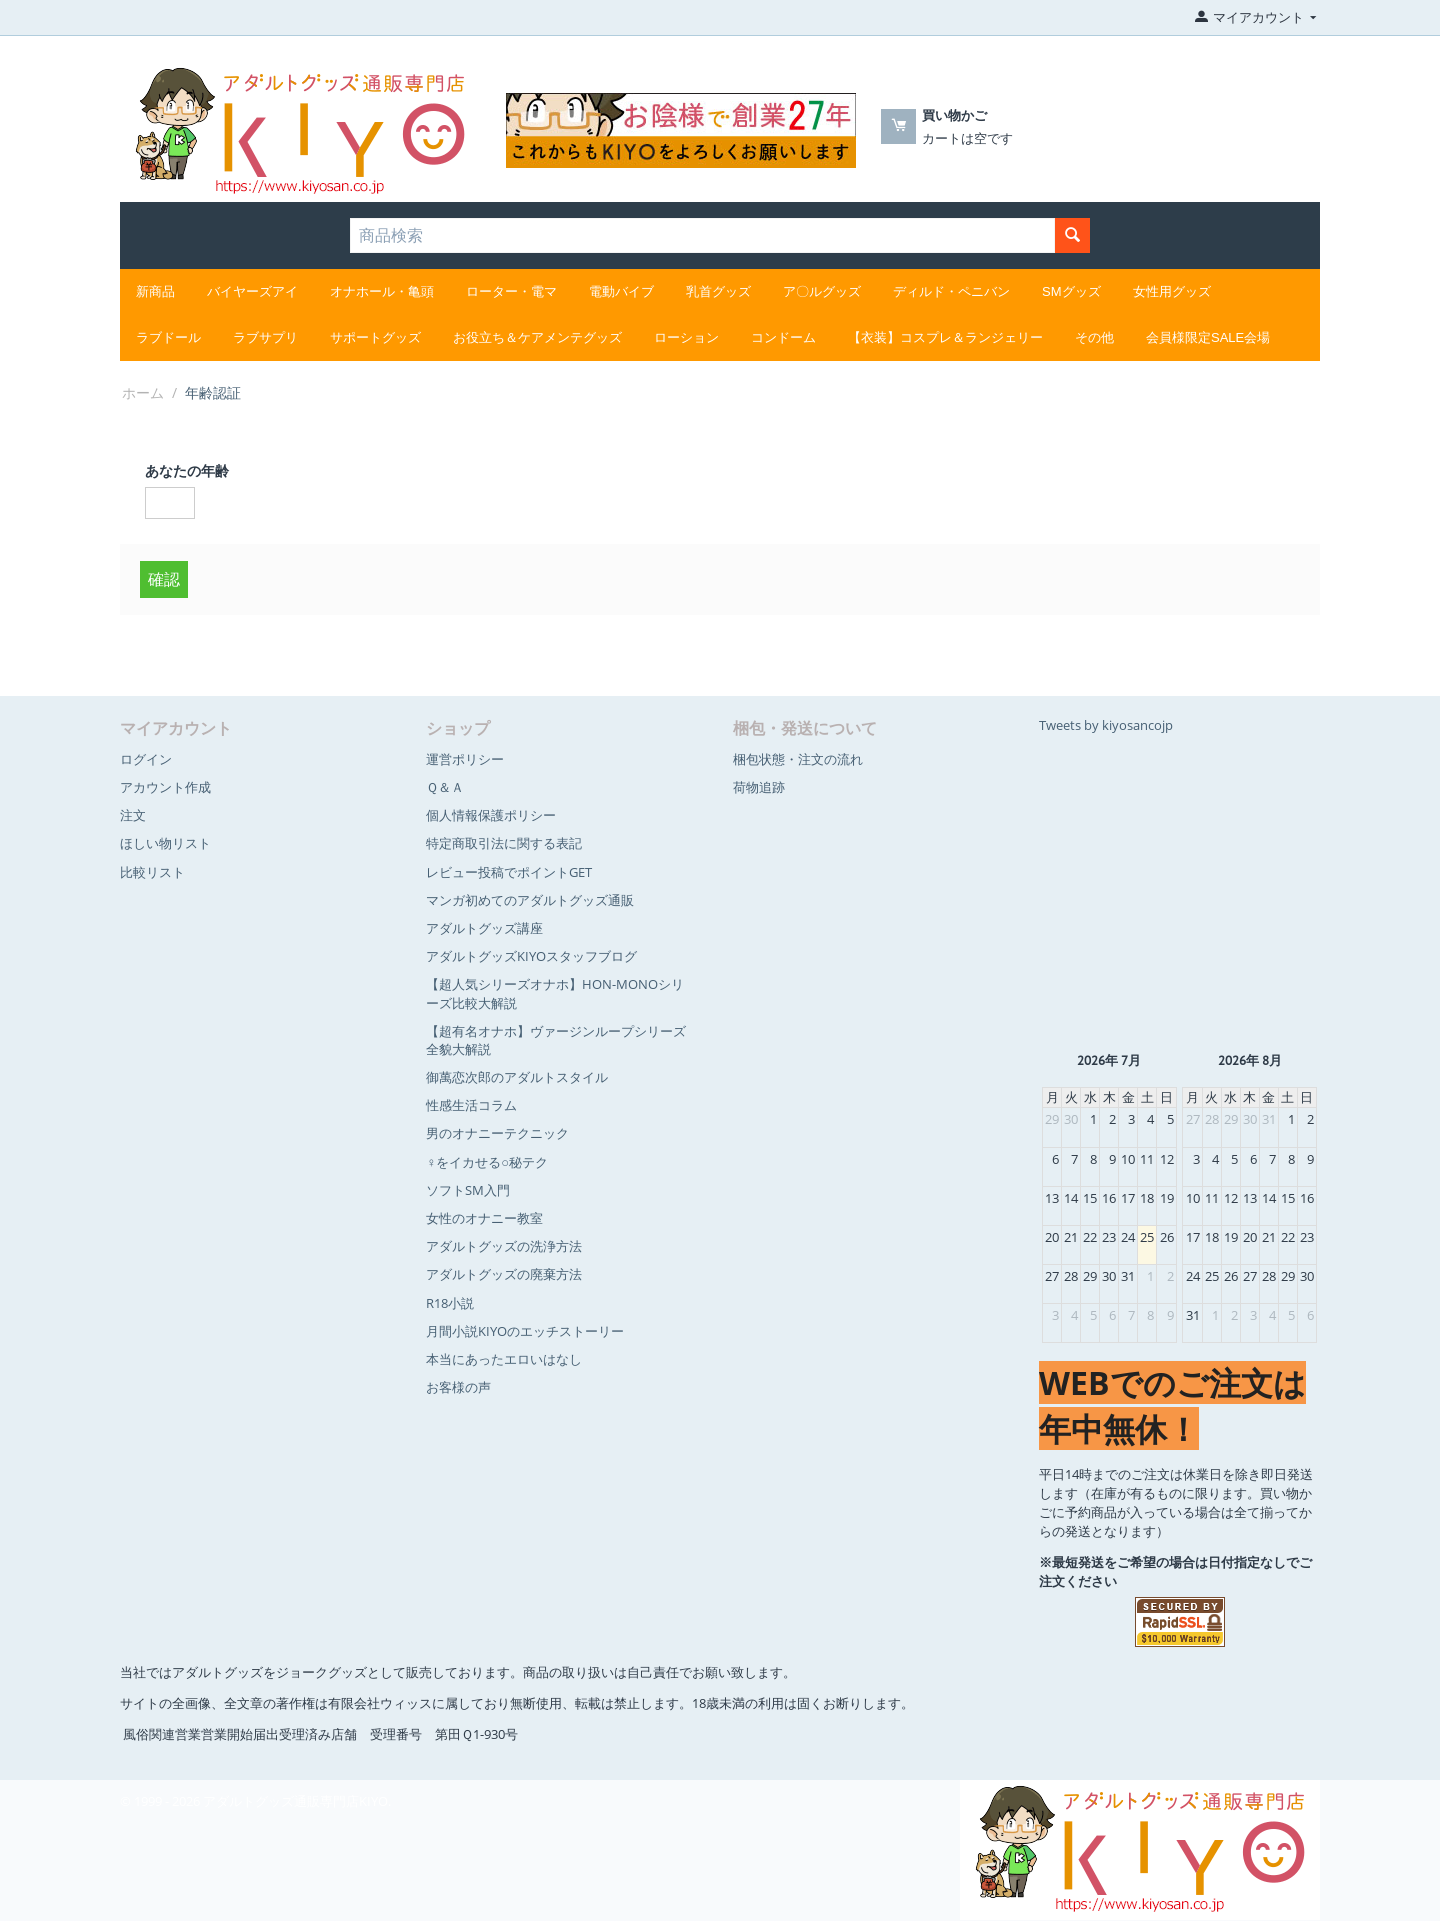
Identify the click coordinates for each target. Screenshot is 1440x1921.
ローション (686, 337)
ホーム (143, 392)
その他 (1094, 337)
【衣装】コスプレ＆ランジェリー (945, 337)
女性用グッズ (1172, 291)
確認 (164, 579)
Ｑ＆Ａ (445, 787)
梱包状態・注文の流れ (798, 759)
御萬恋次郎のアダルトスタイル (517, 1077)
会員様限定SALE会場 (1208, 337)
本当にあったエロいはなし (504, 1359)
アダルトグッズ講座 (484, 928)
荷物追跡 (759, 787)
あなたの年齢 (187, 470)
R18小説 (450, 1303)
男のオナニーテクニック (497, 1133)
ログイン (146, 759)
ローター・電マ (511, 291)
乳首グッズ (718, 291)
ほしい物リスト (165, 843)
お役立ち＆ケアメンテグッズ (537, 337)
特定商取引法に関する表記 (504, 843)
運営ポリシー (465, 759)
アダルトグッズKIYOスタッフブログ (531, 956)
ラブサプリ (265, 337)
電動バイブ (621, 291)
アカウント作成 (165, 787)
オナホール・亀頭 (382, 291)
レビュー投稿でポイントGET (509, 872)
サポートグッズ (375, 337)
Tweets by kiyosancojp (1106, 725)
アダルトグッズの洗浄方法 (504, 1246)
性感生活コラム (471, 1105)
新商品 (155, 291)
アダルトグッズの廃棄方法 (504, 1274)
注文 (133, 815)
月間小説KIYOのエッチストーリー (525, 1331)
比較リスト (152, 872)
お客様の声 (458, 1387)
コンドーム (783, 337)
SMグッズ (1071, 291)
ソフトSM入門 (468, 1190)
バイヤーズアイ (252, 291)
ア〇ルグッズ (822, 291)
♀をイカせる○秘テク (487, 1162)
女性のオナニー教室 (484, 1218)
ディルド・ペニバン (951, 291)
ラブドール (168, 337)
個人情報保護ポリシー (491, 815)
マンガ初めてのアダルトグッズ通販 (530, 900)
